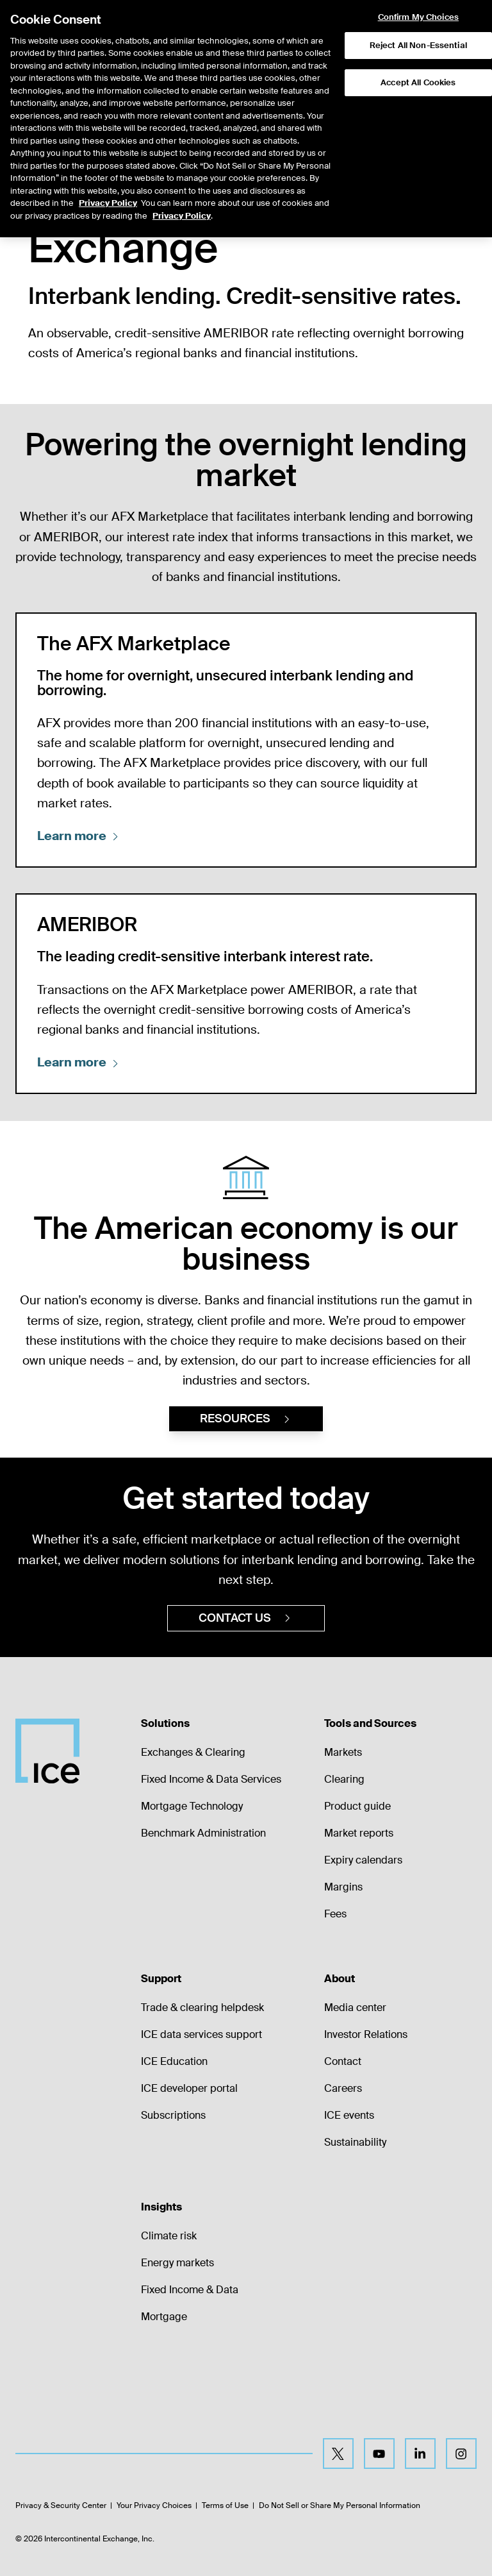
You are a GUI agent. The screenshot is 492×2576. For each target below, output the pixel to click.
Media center (355, 2007)
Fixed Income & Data (189, 2289)
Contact (342, 2061)
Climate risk (169, 2236)
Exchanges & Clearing (193, 1752)
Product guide (357, 1806)
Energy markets (177, 2262)
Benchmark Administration (203, 1833)
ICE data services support (201, 2034)
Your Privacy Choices (154, 2505)
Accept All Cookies (418, 49)
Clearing (344, 1779)
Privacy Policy (108, 170)
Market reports (358, 1833)
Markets (343, 1752)
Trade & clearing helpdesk (202, 2007)
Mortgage (164, 2316)
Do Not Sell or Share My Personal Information (339, 2505)
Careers (343, 2088)
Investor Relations (365, 2034)
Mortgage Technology (192, 1806)
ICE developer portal (189, 2088)
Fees (335, 1914)
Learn (79, 836)
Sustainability (355, 2142)
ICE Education (174, 2061)
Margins (343, 1887)
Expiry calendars (363, 1860)
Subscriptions (173, 2115)
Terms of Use (225, 2505)
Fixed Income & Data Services (211, 1779)
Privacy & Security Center (60, 2505)
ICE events (349, 2115)
